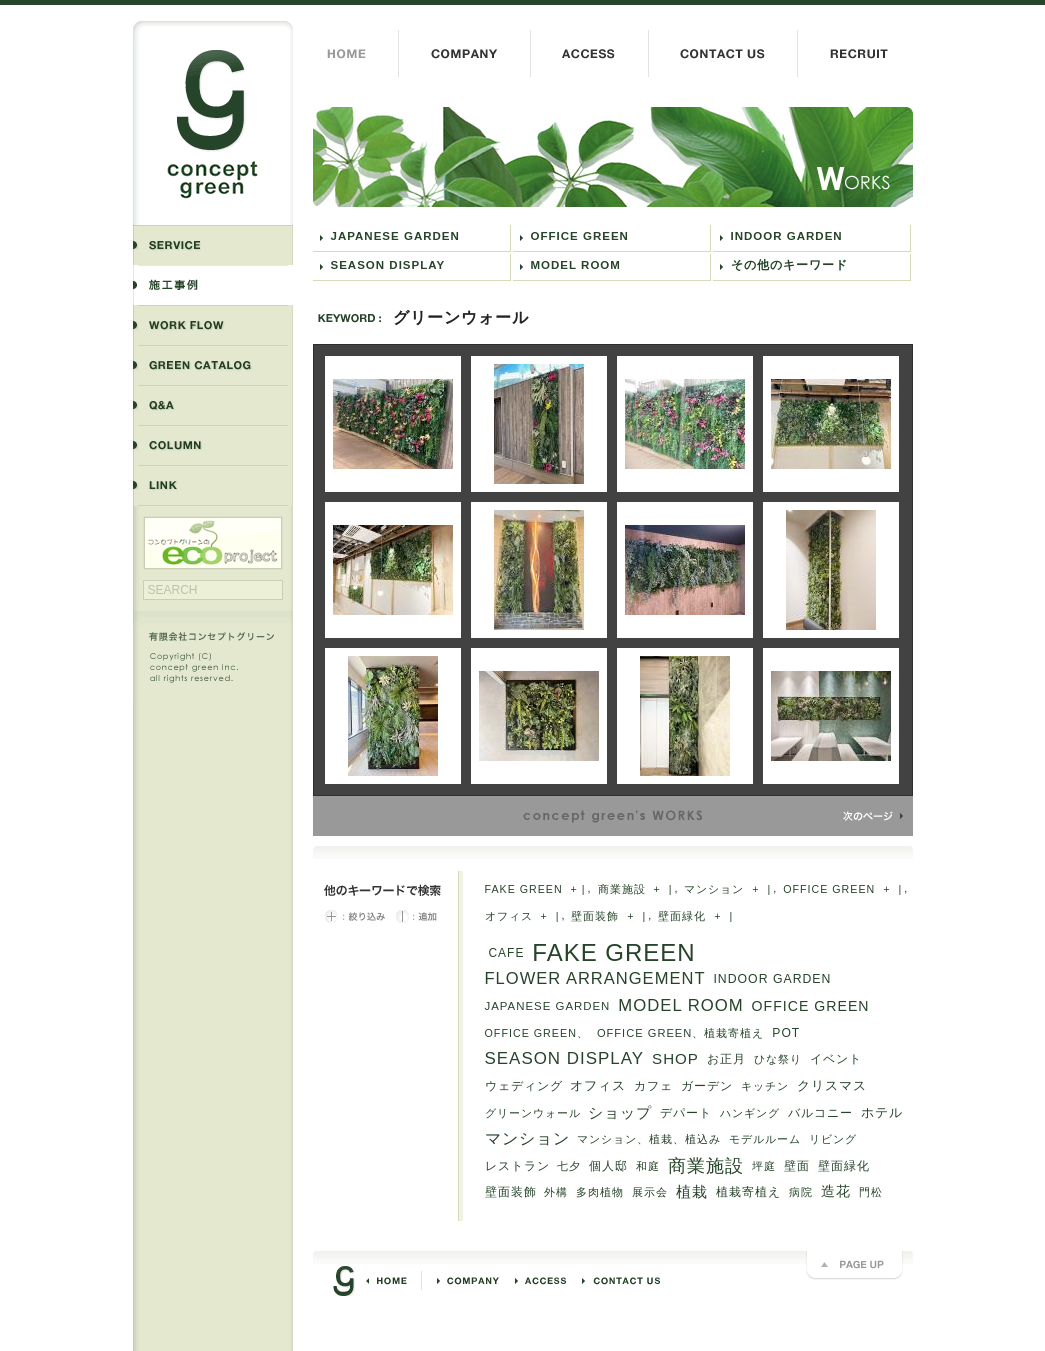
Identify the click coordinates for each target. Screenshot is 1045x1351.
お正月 (726, 1059)
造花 (836, 1191)
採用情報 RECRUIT (855, 53)
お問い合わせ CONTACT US (722, 53)
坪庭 (764, 1166)
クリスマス (832, 1085)
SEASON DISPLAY (388, 265)
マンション (714, 889)
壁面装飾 (595, 916)
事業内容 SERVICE (213, 245)
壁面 (797, 1166)
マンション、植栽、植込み (649, 1139)
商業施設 (622, 889)
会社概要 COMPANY (464, 53)
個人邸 (608, 1165)
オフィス (509, 916)
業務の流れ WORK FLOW (213, 325)
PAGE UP (854, 1266)
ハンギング (750, 1113)
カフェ (653, 1086)
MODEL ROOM (576, 265)
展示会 (650, 1192)
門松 (871, 1192)
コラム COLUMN (213, 445)
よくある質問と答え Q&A (213, 405)
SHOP (675, 1058)
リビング (833, 1139)
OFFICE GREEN (580, 236)
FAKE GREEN (524, 889)
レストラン (517, 1166)
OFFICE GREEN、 (537, 1033)
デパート (686, 1112)
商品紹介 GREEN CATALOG (213, 365)
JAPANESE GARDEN (395, 236)
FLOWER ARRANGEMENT (595, 978)
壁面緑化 (682, 916)
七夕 (569, 1166)
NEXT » (873, 816)
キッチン (765, 1086)
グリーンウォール (613, 157)
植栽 (692, 1191)
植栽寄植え (748, 1192)
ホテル (882, 1112)
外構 (556, 1192)
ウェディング (524, 1086)
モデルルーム (765, 1139)
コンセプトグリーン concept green (213, 122)
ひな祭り (778, 1059)
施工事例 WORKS (213, 285)
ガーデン (707, 1085)
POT (786, 1033)
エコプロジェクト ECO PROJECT (213, 543)
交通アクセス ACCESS (589, 53)
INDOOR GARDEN (787, 236)
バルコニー (820, 1113)
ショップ (620, 1113)
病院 (801, 1192)
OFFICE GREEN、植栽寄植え (680, 1033)
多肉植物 (600, 1192)
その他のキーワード (789, 265)
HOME (355, 53)
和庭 (648, 1166)
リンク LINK (213, 485)
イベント (836, 1059)
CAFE (507, 953)
